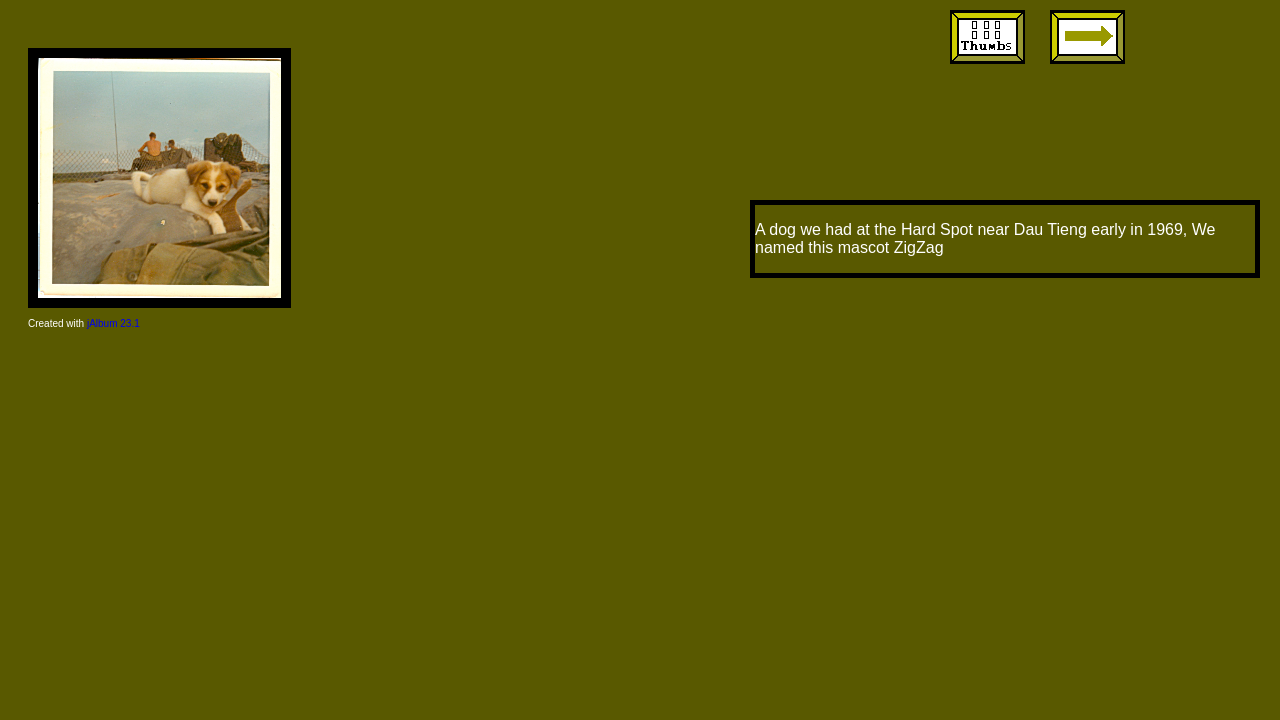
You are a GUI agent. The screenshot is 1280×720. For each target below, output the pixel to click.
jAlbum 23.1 (113, 323)
